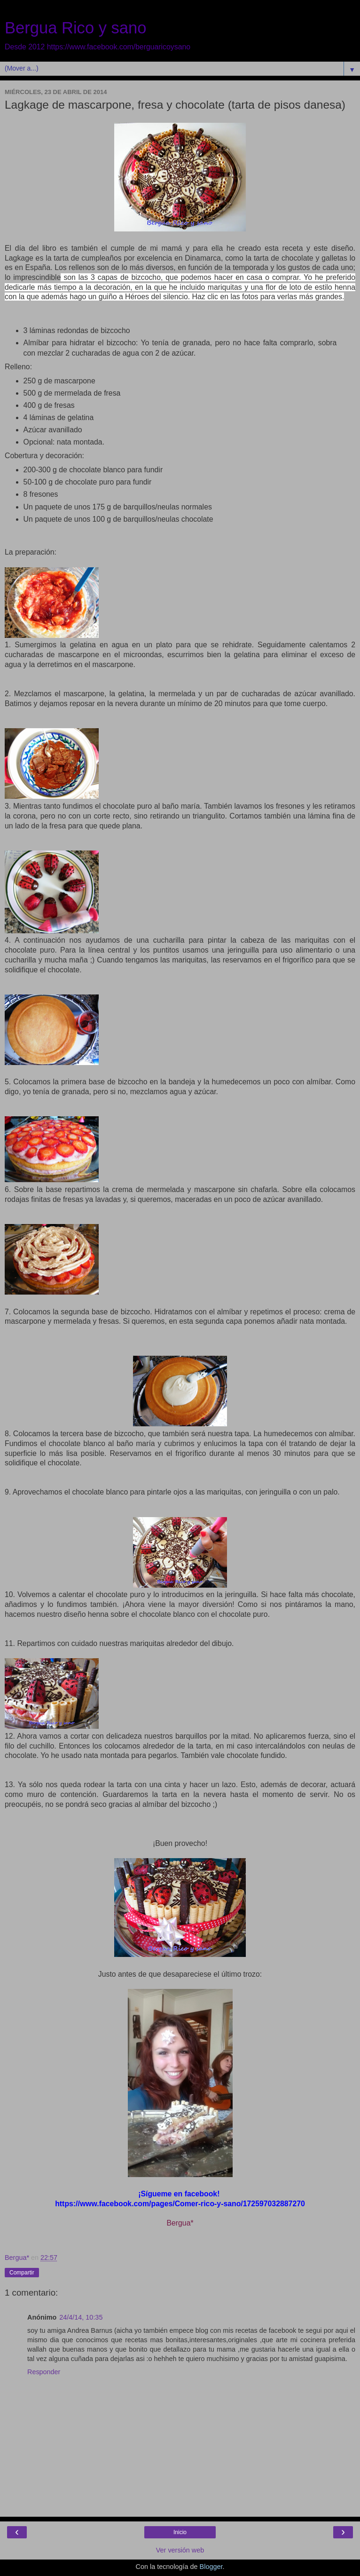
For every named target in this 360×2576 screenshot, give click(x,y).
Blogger (211, 2566)
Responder (43, 2372)
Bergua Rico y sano (76, 28)
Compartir (21, 2272)
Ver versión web (180, 2550)
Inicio (180, 2532)
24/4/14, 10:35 (80, 2317)
